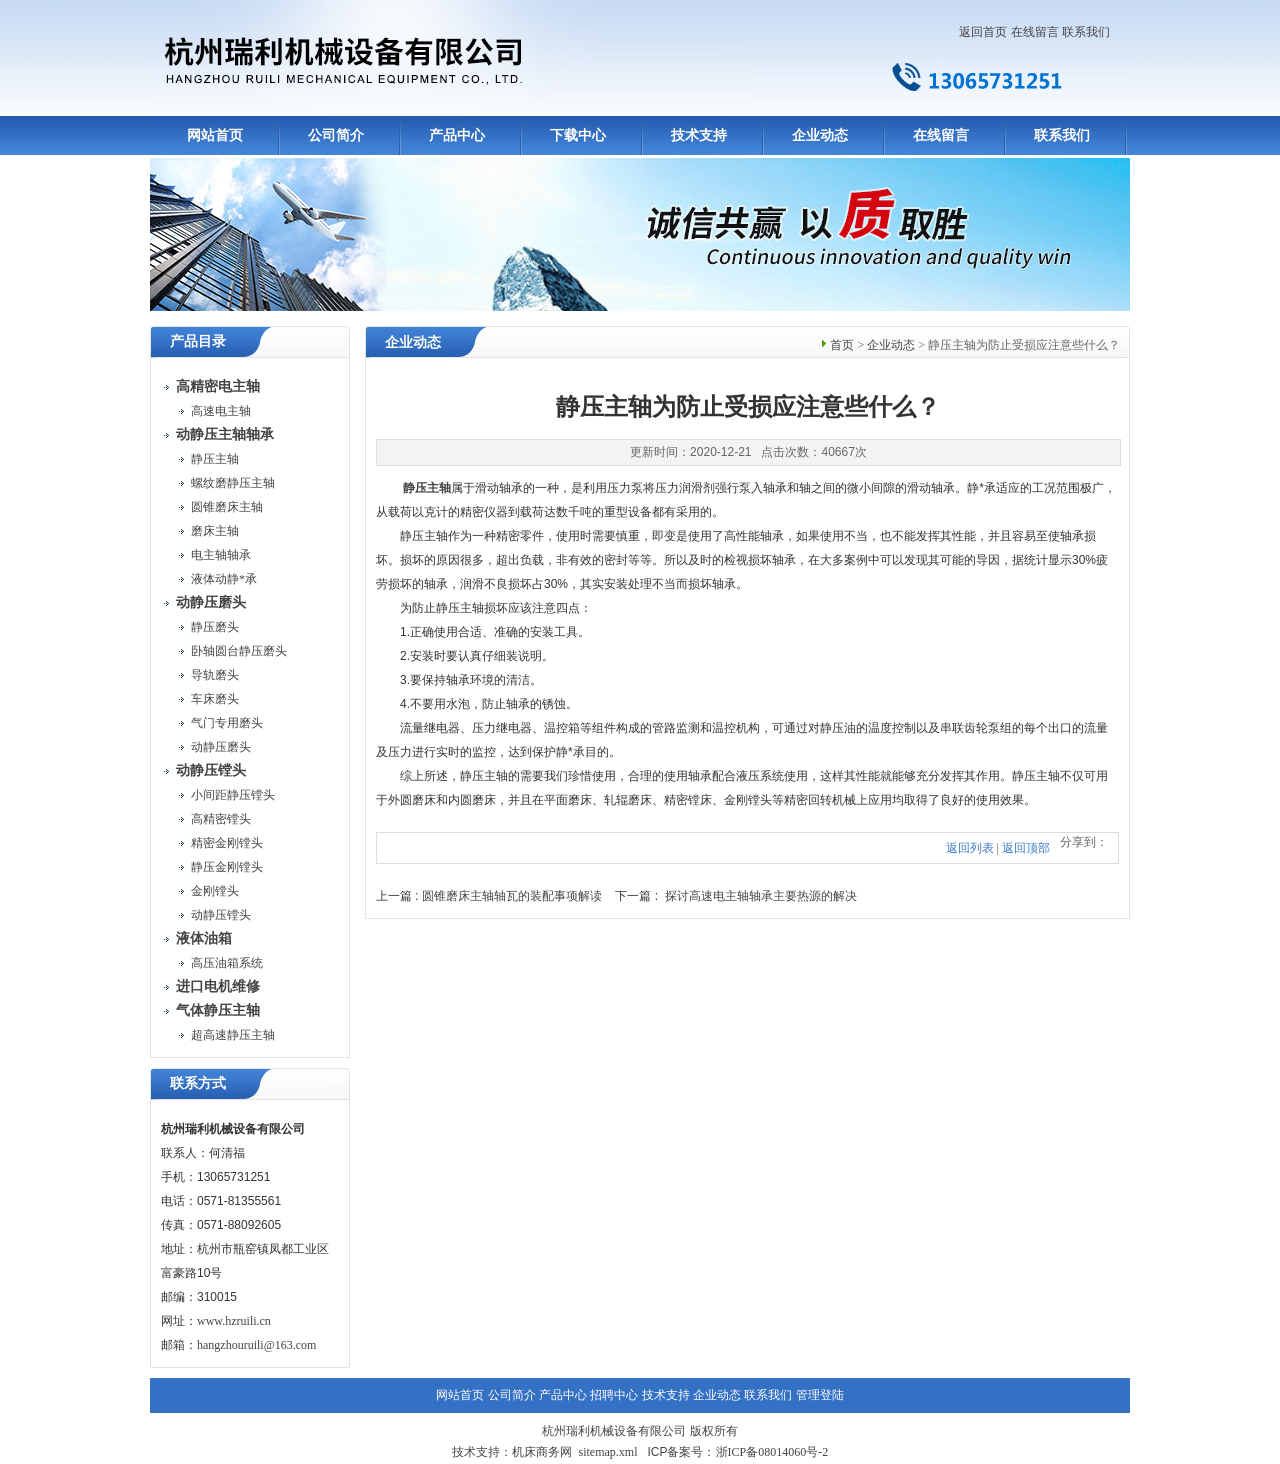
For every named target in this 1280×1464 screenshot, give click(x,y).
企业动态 (820, 135)
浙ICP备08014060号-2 (772, 1452)
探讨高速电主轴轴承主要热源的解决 (761, 896)
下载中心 (578, 135)
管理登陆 (820, 1395)
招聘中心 (614, 1395)
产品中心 (457, 135)
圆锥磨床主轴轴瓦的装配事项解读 (512, 896)
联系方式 (198, 1083)
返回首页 (983, 32)
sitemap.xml (607, 1452)
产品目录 (198, 341)
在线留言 (1035, 32)
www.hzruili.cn (234, 1321)
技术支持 (699, 135)
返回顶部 (1026, 848)
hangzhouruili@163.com (256, 1345)
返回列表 (970, 848)
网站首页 (215, 135)
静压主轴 (427, 488)
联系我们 (1086, 32)
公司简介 (336, 135)
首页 (842, 345)
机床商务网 (542, 1452)
